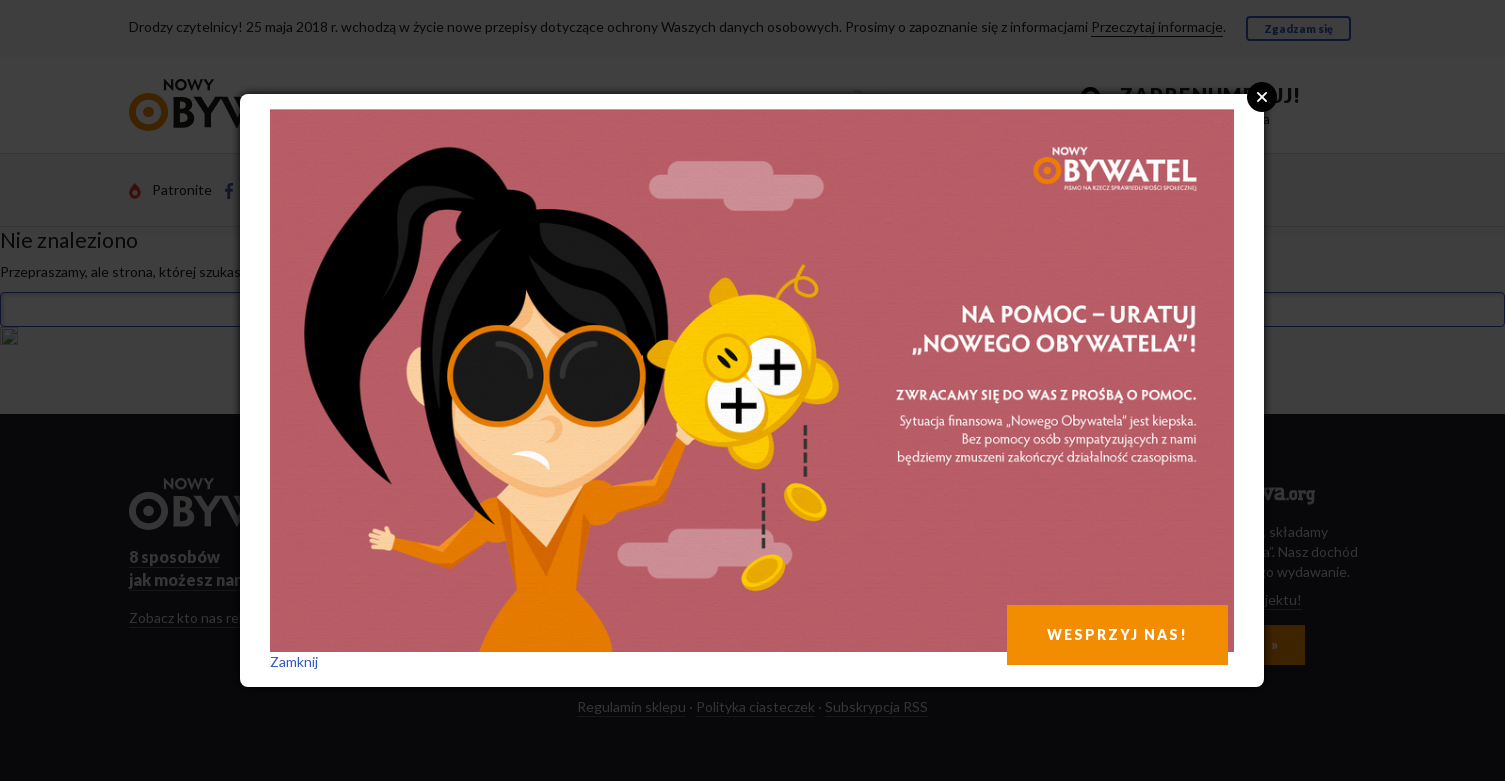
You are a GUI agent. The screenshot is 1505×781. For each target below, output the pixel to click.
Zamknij (294, 661)
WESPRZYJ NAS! (1117, 634)
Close (1262, 97)
